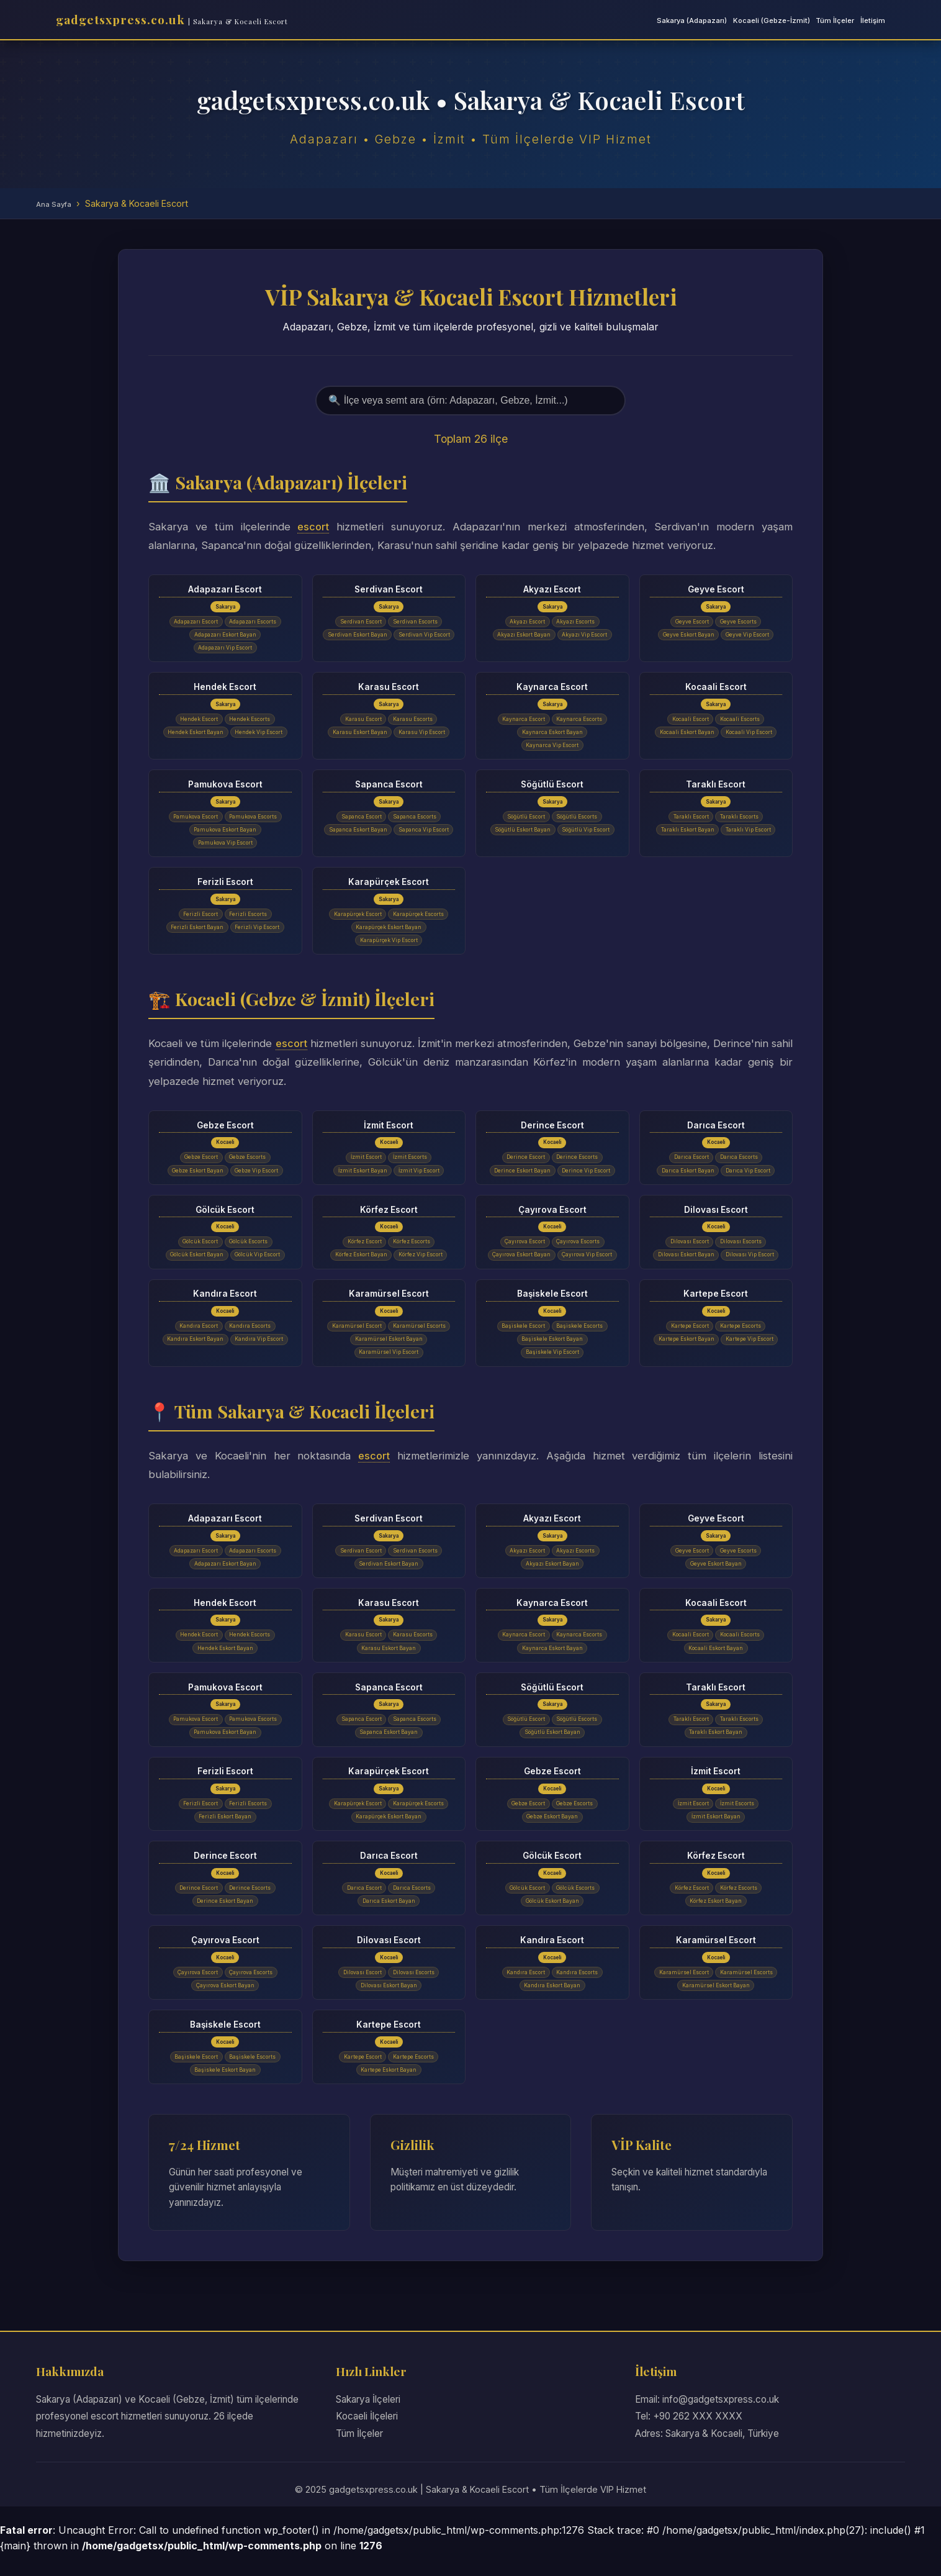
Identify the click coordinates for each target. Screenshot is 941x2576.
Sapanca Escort (389, 786)
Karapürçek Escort (388, 884)
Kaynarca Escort (552, 687)
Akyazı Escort (552, 589)
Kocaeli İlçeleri (367, 2438)
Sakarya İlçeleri (368, 2421)
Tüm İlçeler (835, 20)
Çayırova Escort (552, 1213)
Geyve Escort (716, 589)
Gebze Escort (225, 1128)
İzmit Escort (388, 1128)
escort (313, 526)
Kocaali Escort (716, 687)
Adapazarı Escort (225, 589)
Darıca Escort (716, 1128)
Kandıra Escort (225, 1312)
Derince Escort (552, 1128)
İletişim (872, 20)
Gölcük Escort (225, 1213)
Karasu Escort (388, 687)
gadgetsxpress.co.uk (172, 19)
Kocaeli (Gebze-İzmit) (771, 20)
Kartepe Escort (715, 1312)
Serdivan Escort (388, 589)
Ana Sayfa (53, 204)
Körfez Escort (389, 1213)
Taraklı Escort (715, 786)
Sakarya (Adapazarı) (692, 20)
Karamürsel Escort (389, 1312)
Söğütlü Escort (552, 786)
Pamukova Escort (225, 786)
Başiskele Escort (552, 1312)
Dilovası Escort (716, 1213)
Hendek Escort (225, 687)
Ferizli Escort (225, 884)
